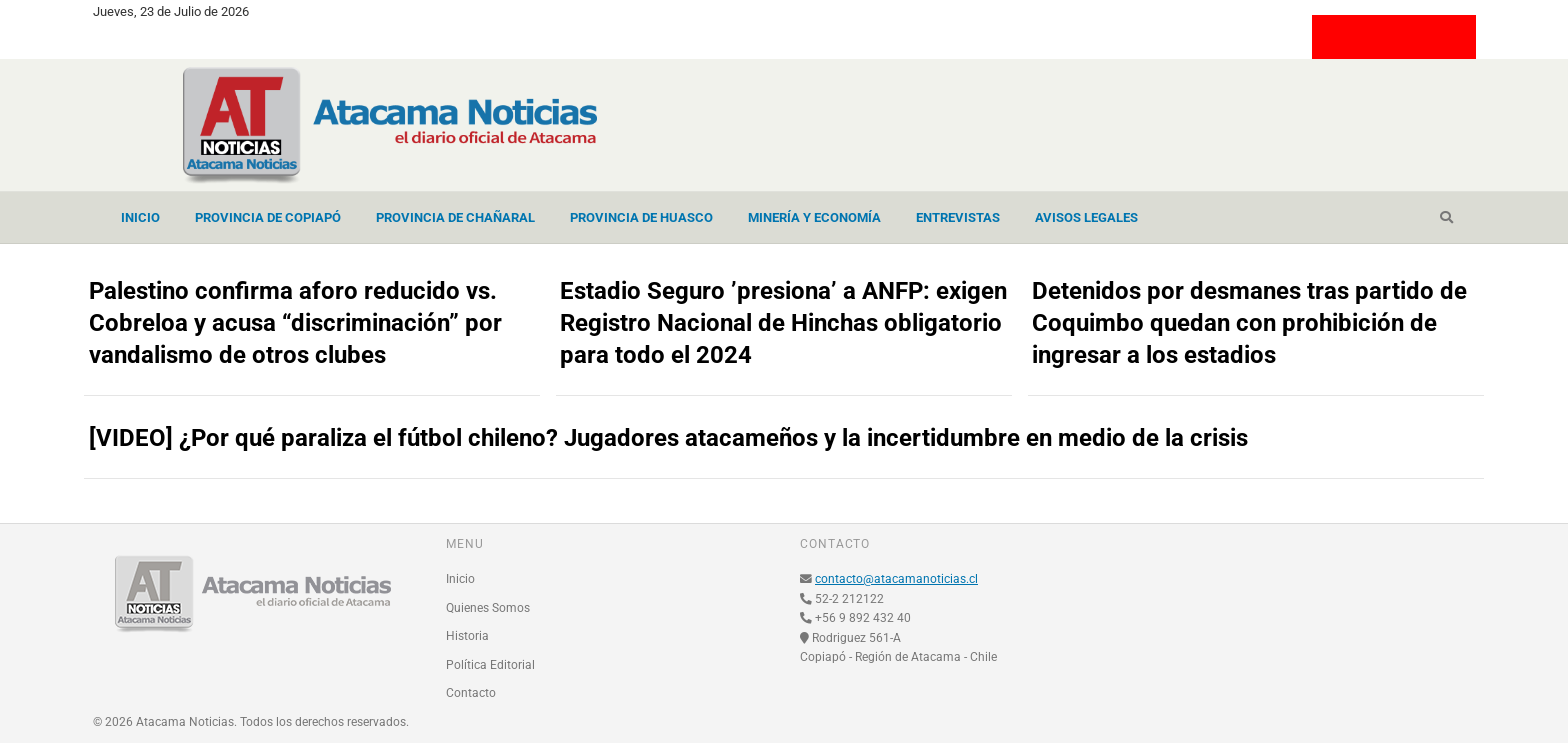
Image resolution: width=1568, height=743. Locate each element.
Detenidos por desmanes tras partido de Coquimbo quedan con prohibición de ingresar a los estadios (1249, 323)
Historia (467, 636)
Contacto (471, 693)
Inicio (140, 217)
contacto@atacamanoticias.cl (896, 579)
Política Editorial (490, 665)
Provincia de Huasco (641, 217)
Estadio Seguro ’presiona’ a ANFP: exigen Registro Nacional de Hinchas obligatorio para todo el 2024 (783, 323)
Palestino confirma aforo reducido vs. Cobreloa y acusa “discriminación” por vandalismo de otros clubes (295, 323)
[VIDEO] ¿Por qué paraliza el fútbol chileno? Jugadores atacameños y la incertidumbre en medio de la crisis (668, 438)
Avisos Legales (1086, 217)
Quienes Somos (488, 608)
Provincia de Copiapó (268, 217)
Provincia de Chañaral (455, 217)
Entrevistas (958, 217)
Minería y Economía (814, 217)
